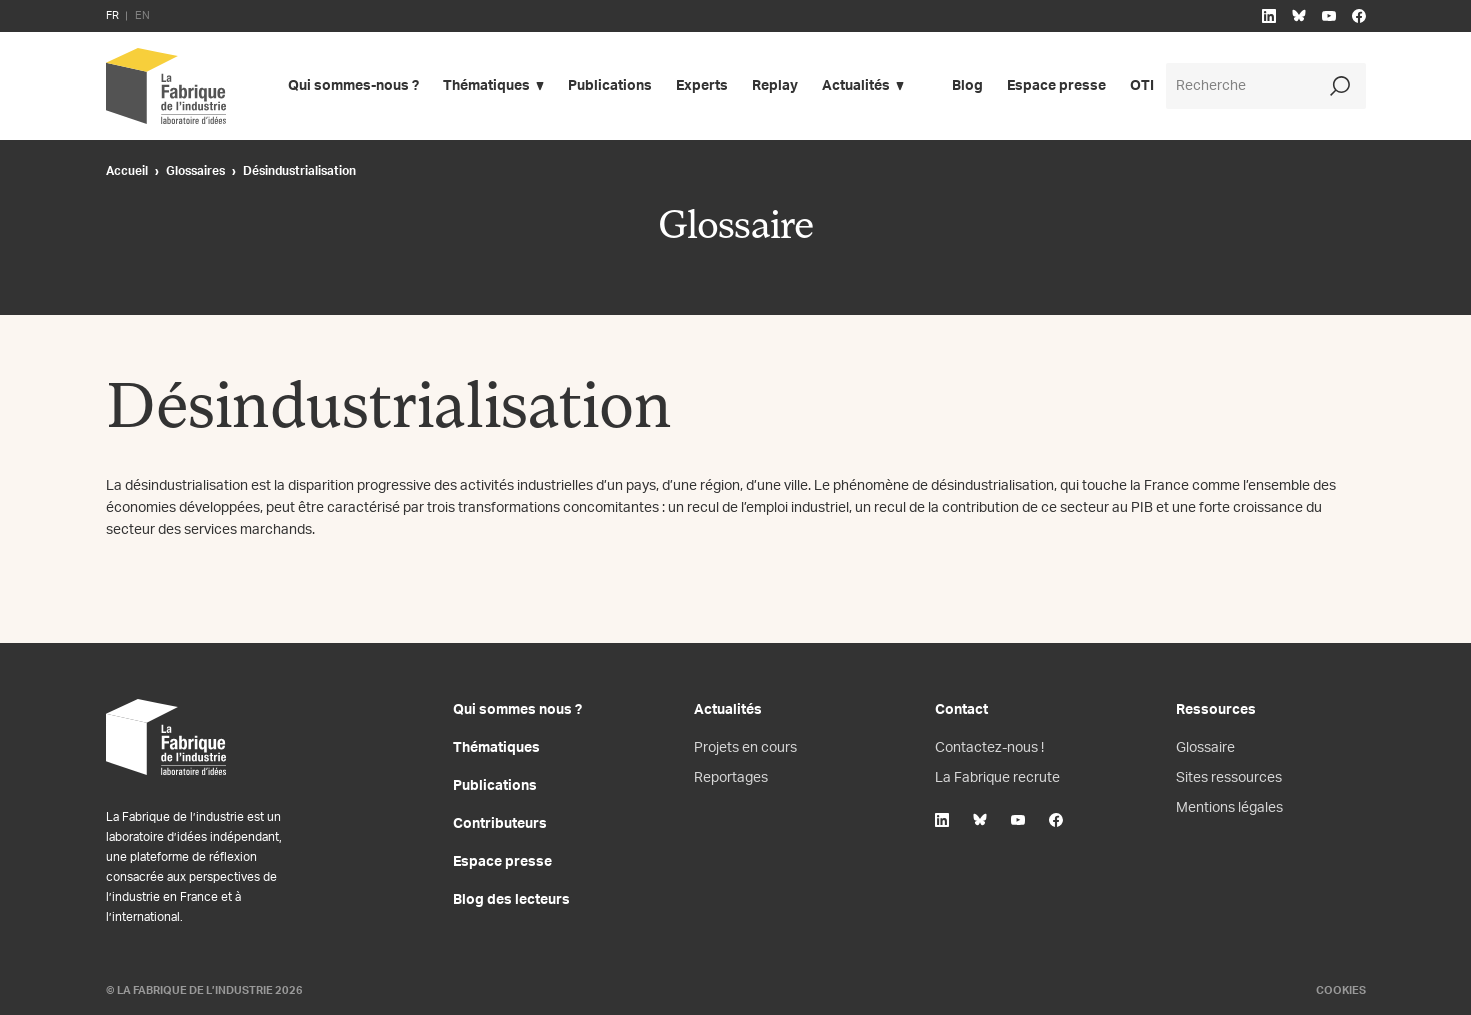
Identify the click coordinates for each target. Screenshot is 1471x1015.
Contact (961, 710)
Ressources (1216, 710)
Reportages (731, 778)
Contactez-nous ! (989, 748)
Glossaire (1205, 748)
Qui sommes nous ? (517, 710)
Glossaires (195, 171)
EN (142, 15)
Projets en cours (745, 748)
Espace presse (1056, 86)
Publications (610, 86)
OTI (1142, 86)
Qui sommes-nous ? (353, 86)
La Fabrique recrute (997, 778)
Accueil (127, 171)
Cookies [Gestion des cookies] (1341, 990)
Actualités (856, 86)
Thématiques (486, 86)
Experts (702, 86)
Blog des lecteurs (511, 900)
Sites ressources (1229, 778)
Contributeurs (500, 824)
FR (112, 15)
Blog (967, 86)
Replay (775, 86)
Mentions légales (1229, 808)
